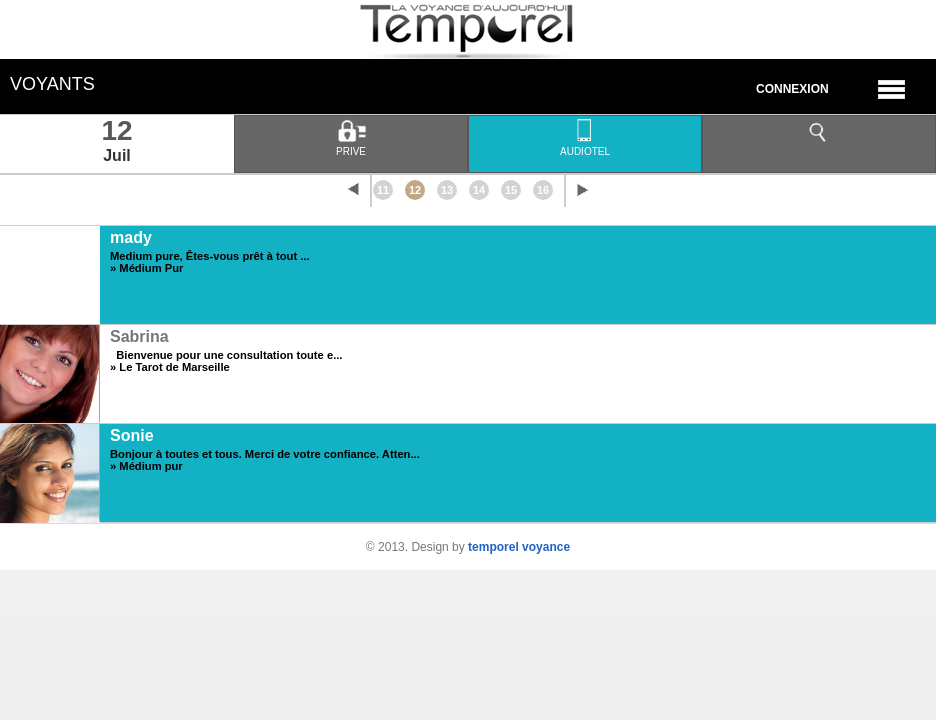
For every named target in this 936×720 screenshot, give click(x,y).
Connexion (792, 89)
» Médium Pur (146, 268)
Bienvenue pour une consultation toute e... (226, 355)
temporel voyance (519, 547)
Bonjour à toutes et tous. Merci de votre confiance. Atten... (265, 454)
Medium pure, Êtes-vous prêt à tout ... (210, 256)
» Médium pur (146, 466)
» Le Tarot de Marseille (170, 367)
